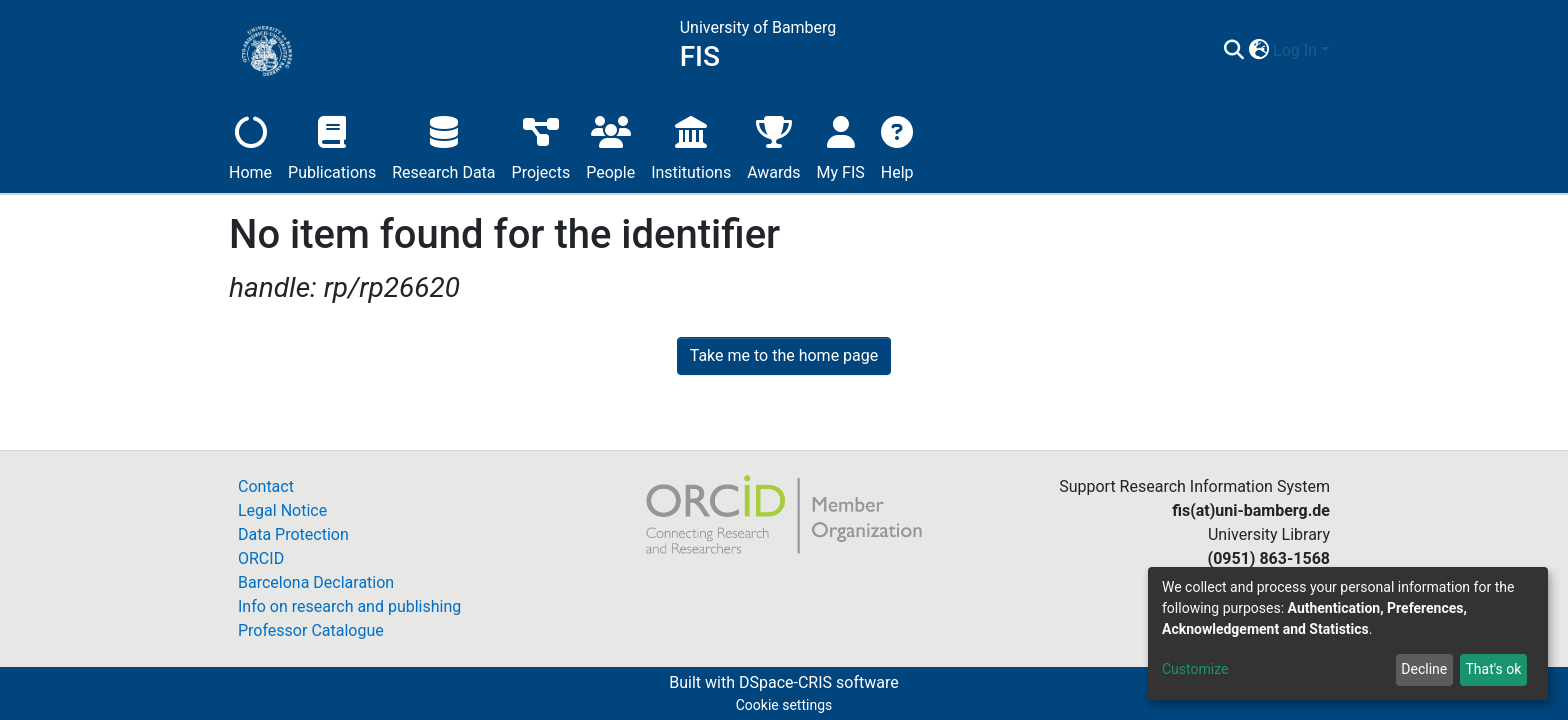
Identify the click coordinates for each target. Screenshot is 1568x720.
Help (897, 145)
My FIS (841, 145)
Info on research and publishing (349, 606)
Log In (1295, 50)
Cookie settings (784, 705)
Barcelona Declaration (316, 582)
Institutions (691, 145)
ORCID (261, 558)
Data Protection (293, 534)
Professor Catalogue (311, 630)
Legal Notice (282, 510)
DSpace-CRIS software (819, 682)
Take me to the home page (784, 355)
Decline (1424, 669)
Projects (541, 145)
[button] (1258, 51)
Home (250, 145)
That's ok (1493, 669)
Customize (1195, 669)
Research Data (443, 145)
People (610, 145)
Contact (266, 486)
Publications (332, 145)
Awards (773, 145)
